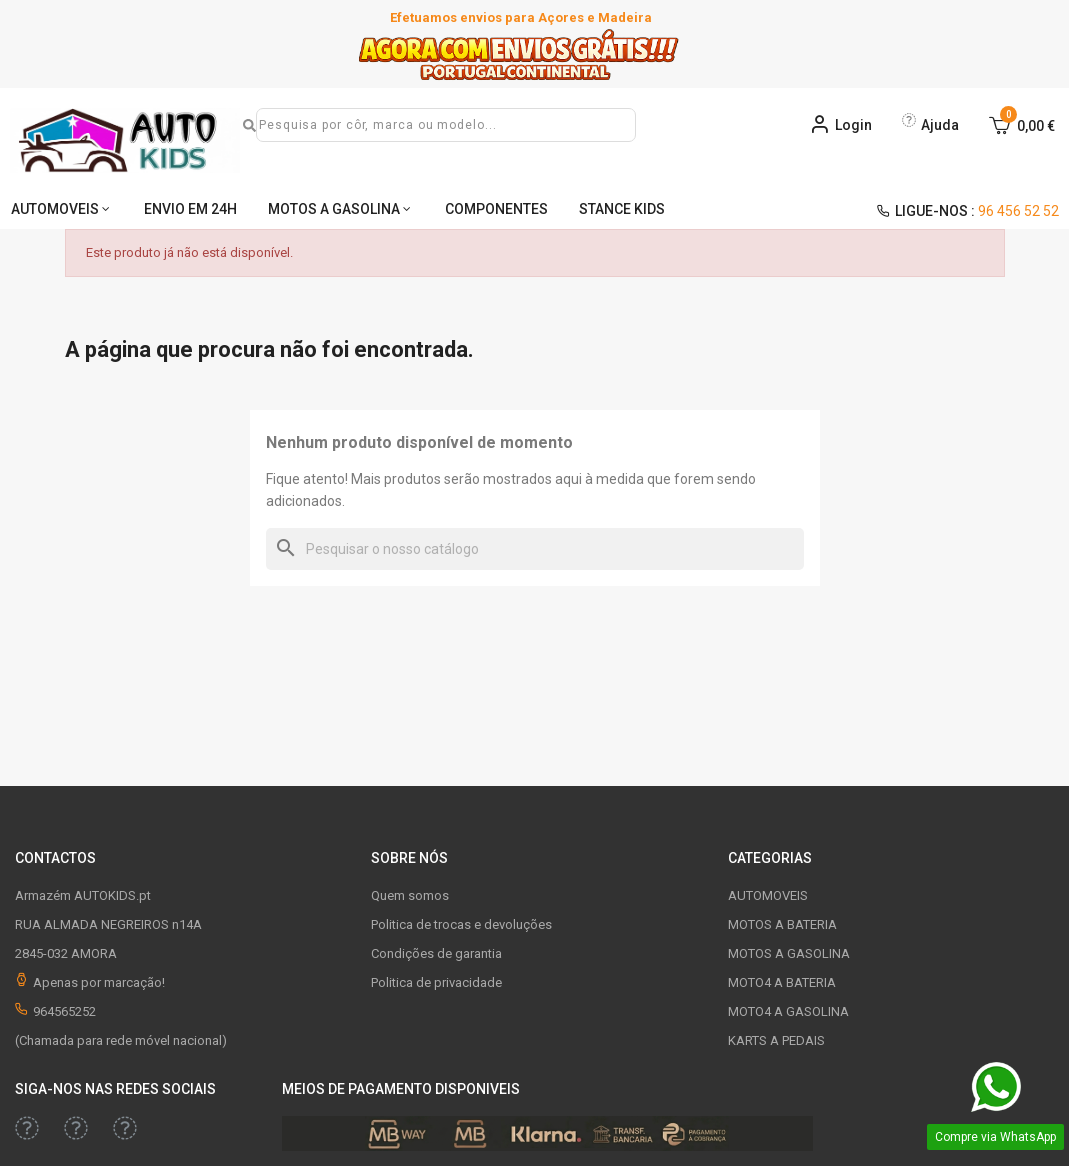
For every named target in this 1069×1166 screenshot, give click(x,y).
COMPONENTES (496, 209)
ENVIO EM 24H (190, 209)
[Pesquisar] (535, 549)
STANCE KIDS (622, 209)
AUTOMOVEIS (55, 209)
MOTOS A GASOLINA (334, 209)
